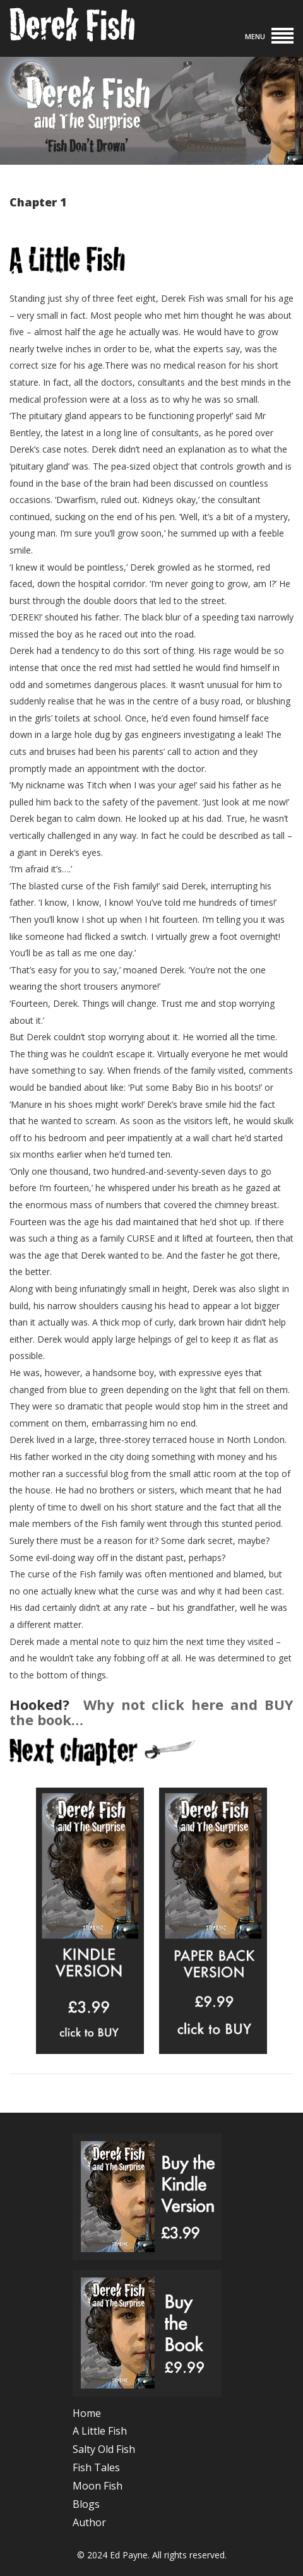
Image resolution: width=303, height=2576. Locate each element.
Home (87, 2413)
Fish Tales (96, 2467)
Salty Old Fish (104, 2449)
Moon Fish (97, 2486)
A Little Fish (100, 2431)
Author (89, 2522)
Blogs (86, 2504)
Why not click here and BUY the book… (151, 1712)
